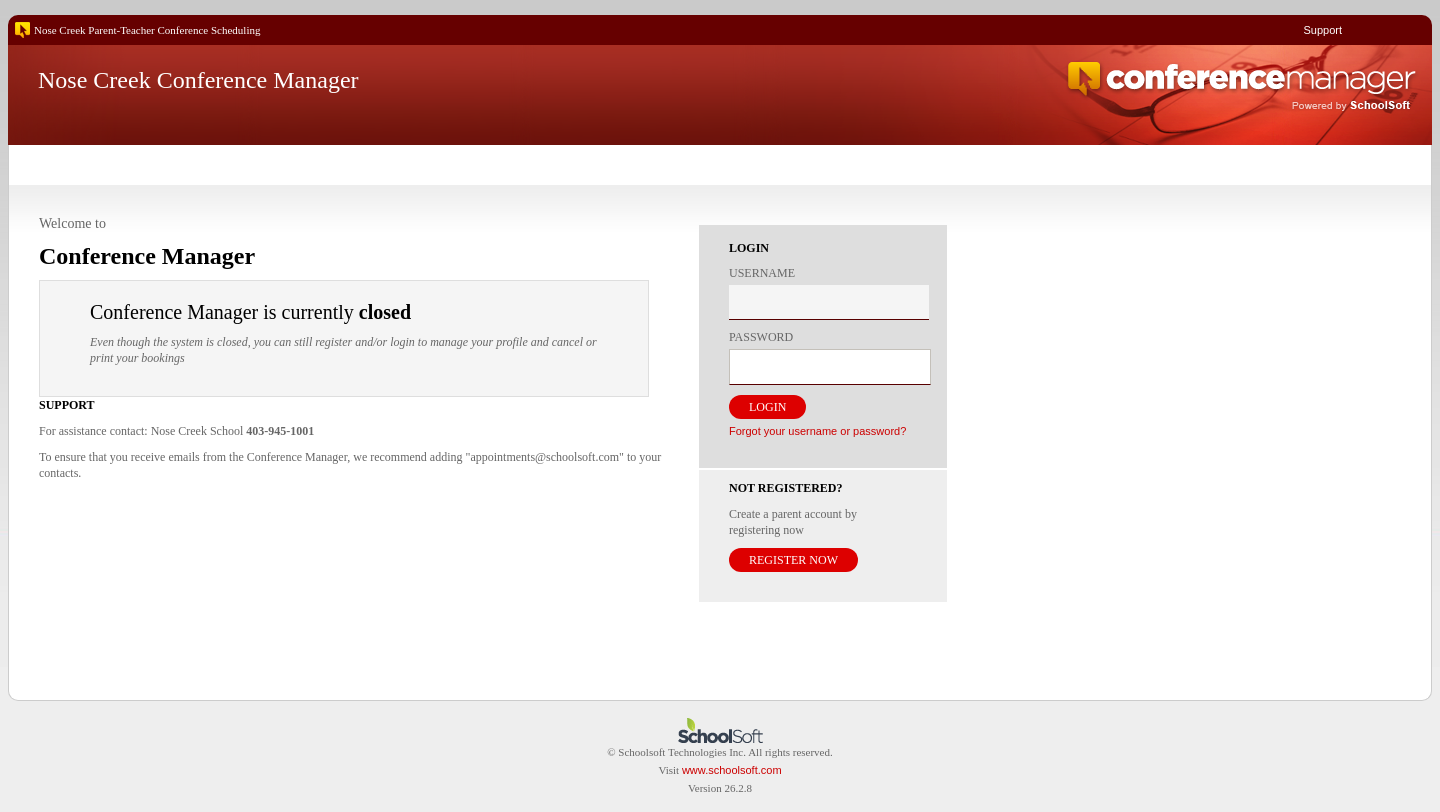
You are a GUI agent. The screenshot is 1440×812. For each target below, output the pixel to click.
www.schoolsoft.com (732, 770)
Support (1322, 30)
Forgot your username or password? (817, 431)
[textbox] (829, 302)
